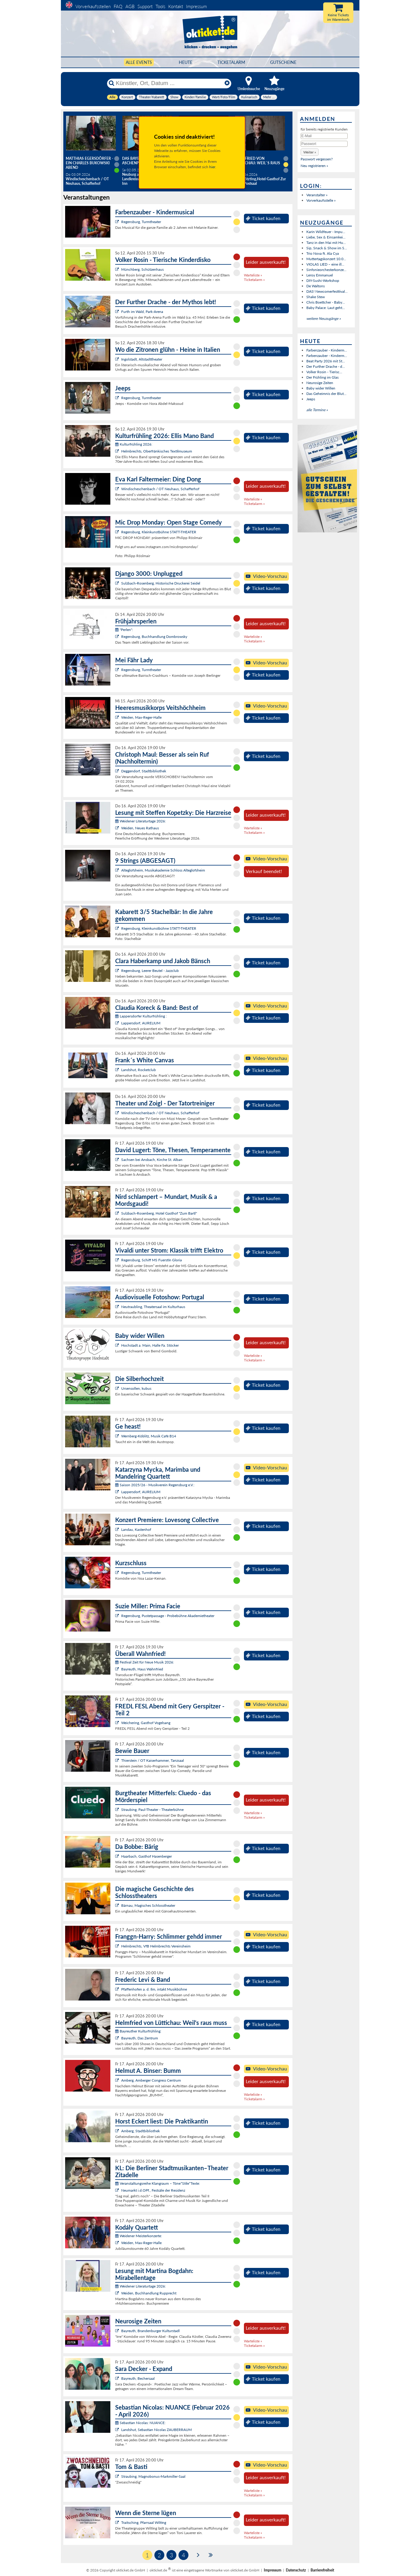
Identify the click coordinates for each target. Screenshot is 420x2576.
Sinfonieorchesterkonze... (326, 269)
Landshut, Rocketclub (138, 1069)
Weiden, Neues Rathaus (140, 828)
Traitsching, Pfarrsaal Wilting (143, 2522)
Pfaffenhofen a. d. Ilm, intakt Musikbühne (154, 1989)
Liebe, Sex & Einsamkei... (326, 237)
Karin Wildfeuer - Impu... (325, 231)
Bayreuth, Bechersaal (138, 2378)
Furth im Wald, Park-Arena (142, 311)
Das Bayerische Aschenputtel (137, 160)
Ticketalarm (231, 62)
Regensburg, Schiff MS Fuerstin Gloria (151, 1260)
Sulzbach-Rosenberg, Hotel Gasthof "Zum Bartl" (159, 1213)
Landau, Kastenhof (136, 1529)
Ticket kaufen (263, 218)
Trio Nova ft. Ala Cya (322, 253)
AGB (129, 6)
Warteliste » (253, 275)
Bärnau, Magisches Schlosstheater (148, 1905)
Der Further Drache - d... (325, 366)
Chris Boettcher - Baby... (325, 302)
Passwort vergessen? (317, 159)
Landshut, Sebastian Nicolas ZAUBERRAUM (156, 2429)
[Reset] (227, 83)
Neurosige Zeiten (319, 382)
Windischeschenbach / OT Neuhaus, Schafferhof (160, 489)
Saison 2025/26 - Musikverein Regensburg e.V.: (154, 1485)
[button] (310, 152)
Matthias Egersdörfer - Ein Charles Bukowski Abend (89, 163)
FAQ (118, 6)
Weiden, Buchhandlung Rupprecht (148, 2293)
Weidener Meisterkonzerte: (138, 2236)
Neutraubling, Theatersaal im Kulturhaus (153, 1306)
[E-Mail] (324, 136)
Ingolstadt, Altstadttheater (141, 359)
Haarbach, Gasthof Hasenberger (146, 1856)
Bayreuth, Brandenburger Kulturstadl (150, 2330)
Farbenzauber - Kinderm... (326, 350)
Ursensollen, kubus (136, 1388)
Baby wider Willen (320, 388)
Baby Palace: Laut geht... (325, 307)
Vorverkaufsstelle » (321, 200)
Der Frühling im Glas (322, 377)
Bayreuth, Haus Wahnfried (142, 1669)
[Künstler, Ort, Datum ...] (169, 83)
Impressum (196, 6)
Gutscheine (283, 62)
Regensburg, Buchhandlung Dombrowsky (154, 636)
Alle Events (139, 62)
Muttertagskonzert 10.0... (326, 259)
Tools (160, 6)
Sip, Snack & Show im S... (326, 248)
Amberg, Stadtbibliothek (140, 2131)
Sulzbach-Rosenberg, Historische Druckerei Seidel (160, 583)
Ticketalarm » (254, 279)
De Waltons (315, 286)
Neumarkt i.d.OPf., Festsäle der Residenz (153, 2190)
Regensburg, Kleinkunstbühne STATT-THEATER (158, 532)
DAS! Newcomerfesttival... (327, 291)
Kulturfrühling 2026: (133, 444)
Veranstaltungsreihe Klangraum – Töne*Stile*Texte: (157, 2183)
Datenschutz (296, 2570)
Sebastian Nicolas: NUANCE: (140, 2422)
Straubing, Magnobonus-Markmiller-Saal (153, 2476)
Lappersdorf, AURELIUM (140, 1023)
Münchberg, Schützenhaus (142, 269)
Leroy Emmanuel (319, 275)
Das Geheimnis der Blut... (326, 393)
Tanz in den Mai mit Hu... (326, 242)
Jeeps (310, 399)
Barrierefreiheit (322, 2570)
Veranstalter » (316, 195)
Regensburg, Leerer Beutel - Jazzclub (150, 970)
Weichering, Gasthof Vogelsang (145, 1722)
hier (212, 167)
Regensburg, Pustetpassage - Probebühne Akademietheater (167, 1615)
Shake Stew (315, 297)
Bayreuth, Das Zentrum (139, 2038)
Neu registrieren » (314, 165)
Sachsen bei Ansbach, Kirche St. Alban (151, 1159)
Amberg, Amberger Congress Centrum (151, 2080)
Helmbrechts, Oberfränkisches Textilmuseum (156, 451)
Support (145, 6)
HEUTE (185, 62)
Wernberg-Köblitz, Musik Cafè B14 (148, 1436)
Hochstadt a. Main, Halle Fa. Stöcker (150, 1345)
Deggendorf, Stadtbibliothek (143, 771)
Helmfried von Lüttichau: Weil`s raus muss (257, 163)
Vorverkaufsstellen (93, 6)
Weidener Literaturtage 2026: (140, 821)
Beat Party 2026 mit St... (325, 361)
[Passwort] (324, 144)
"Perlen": (124, 629)
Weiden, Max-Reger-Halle (141, 717)
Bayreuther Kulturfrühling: (138, 2031)
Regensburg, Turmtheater (141, 221)
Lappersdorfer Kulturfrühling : (141, 1016)
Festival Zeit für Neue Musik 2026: (144, 1662)
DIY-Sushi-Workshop (322, 280)
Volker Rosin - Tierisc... (324, 372)
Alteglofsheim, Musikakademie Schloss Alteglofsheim (163, 870)
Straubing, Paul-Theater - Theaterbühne (152, 1809)
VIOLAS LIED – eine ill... (325, 264)
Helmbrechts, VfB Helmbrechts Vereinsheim (156, 1946)
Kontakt (175, 6)
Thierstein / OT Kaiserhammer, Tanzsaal (152, 1760)
